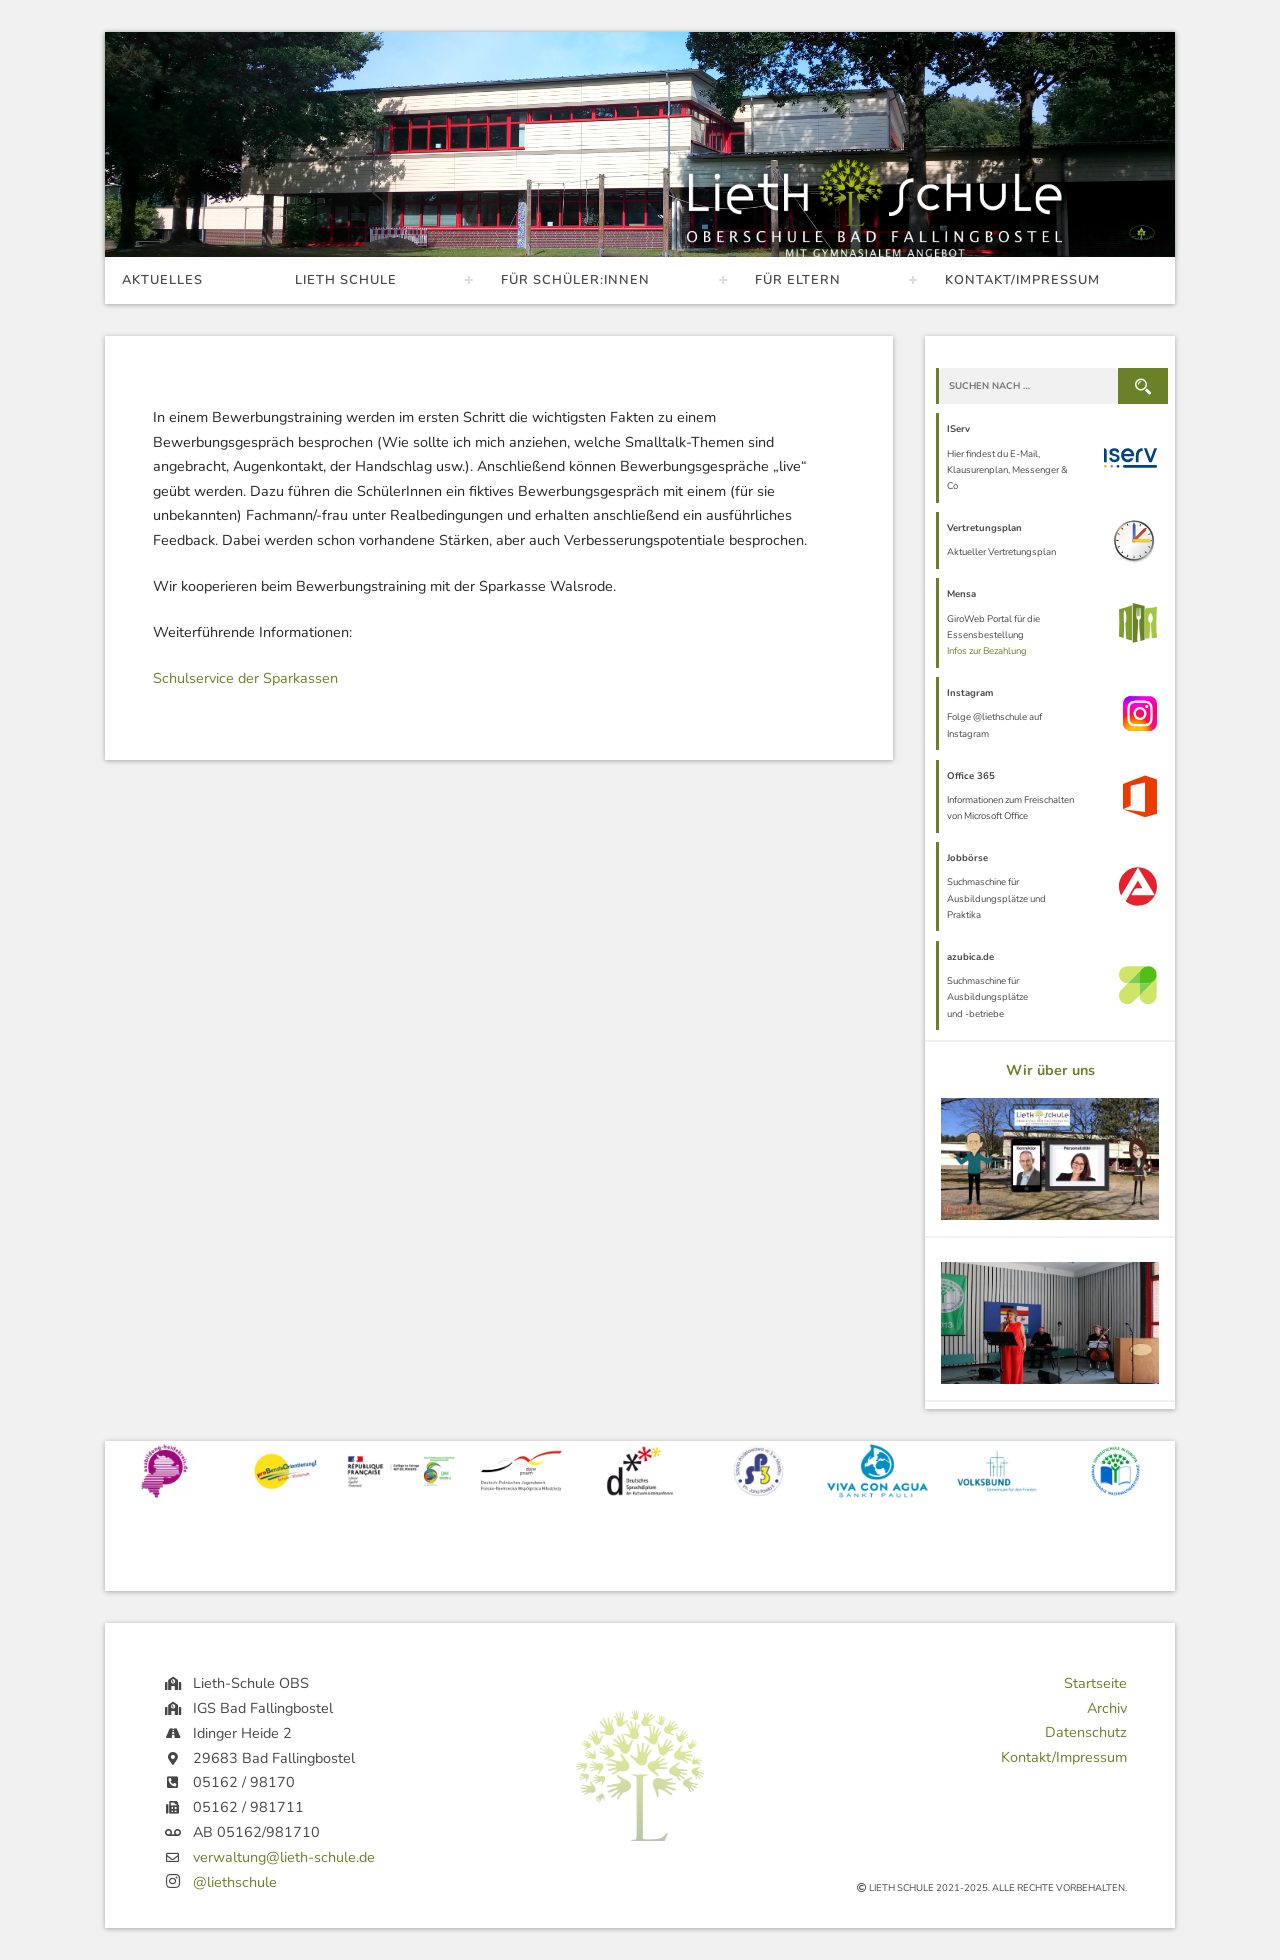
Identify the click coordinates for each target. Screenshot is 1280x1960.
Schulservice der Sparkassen (245, 678)
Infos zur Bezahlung (987, 650)
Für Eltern (798, 280)
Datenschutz (1086, 1732)
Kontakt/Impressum (1022, 280)
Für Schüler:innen (575, 280)
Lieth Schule (346, 280)
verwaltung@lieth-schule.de (284, 1857)
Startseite (1095, 1683)
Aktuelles (162, 280)
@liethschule (235, 1882)
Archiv (1107, 1708)
